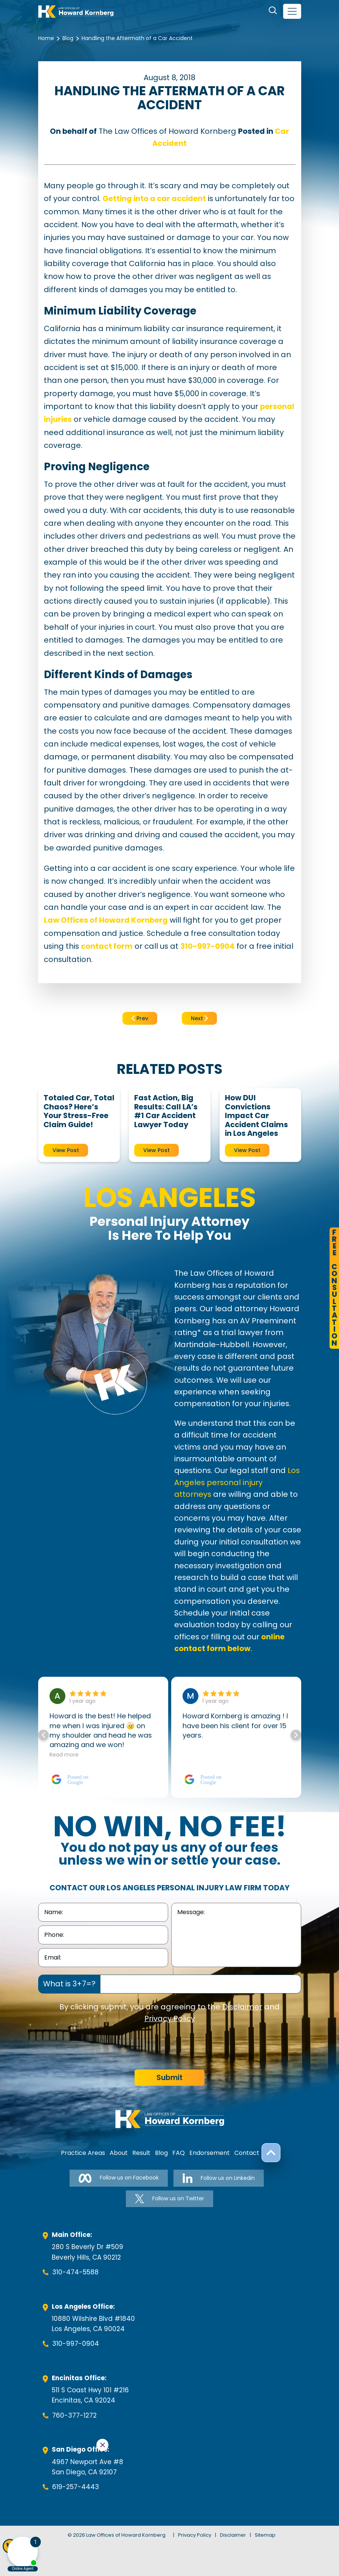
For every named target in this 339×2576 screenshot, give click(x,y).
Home (46, 38)
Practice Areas (83, 2152)
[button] (296, 1735)
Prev (140, 1018)
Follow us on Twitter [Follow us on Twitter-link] (169, 2198)
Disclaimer (242, 2006)
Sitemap (265, 2535)
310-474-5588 (75, 2272)
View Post (66, 1150)
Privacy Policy (169, 2018)
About (119, 2152)
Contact (246, 2152)
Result (141, 2152)
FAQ (178, 2152)
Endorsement (209, 2152)
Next (199, 1018)
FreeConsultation (334, 1287)
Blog (67, 38)
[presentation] (95, 2047)
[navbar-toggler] (292, 11)
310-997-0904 (75, 2343)
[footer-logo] (169, 2119)
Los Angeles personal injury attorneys (237, 1482)
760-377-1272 (74, 2415)
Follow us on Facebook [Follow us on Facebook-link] (119, 2178)
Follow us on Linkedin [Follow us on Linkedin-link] (218, 2178)
